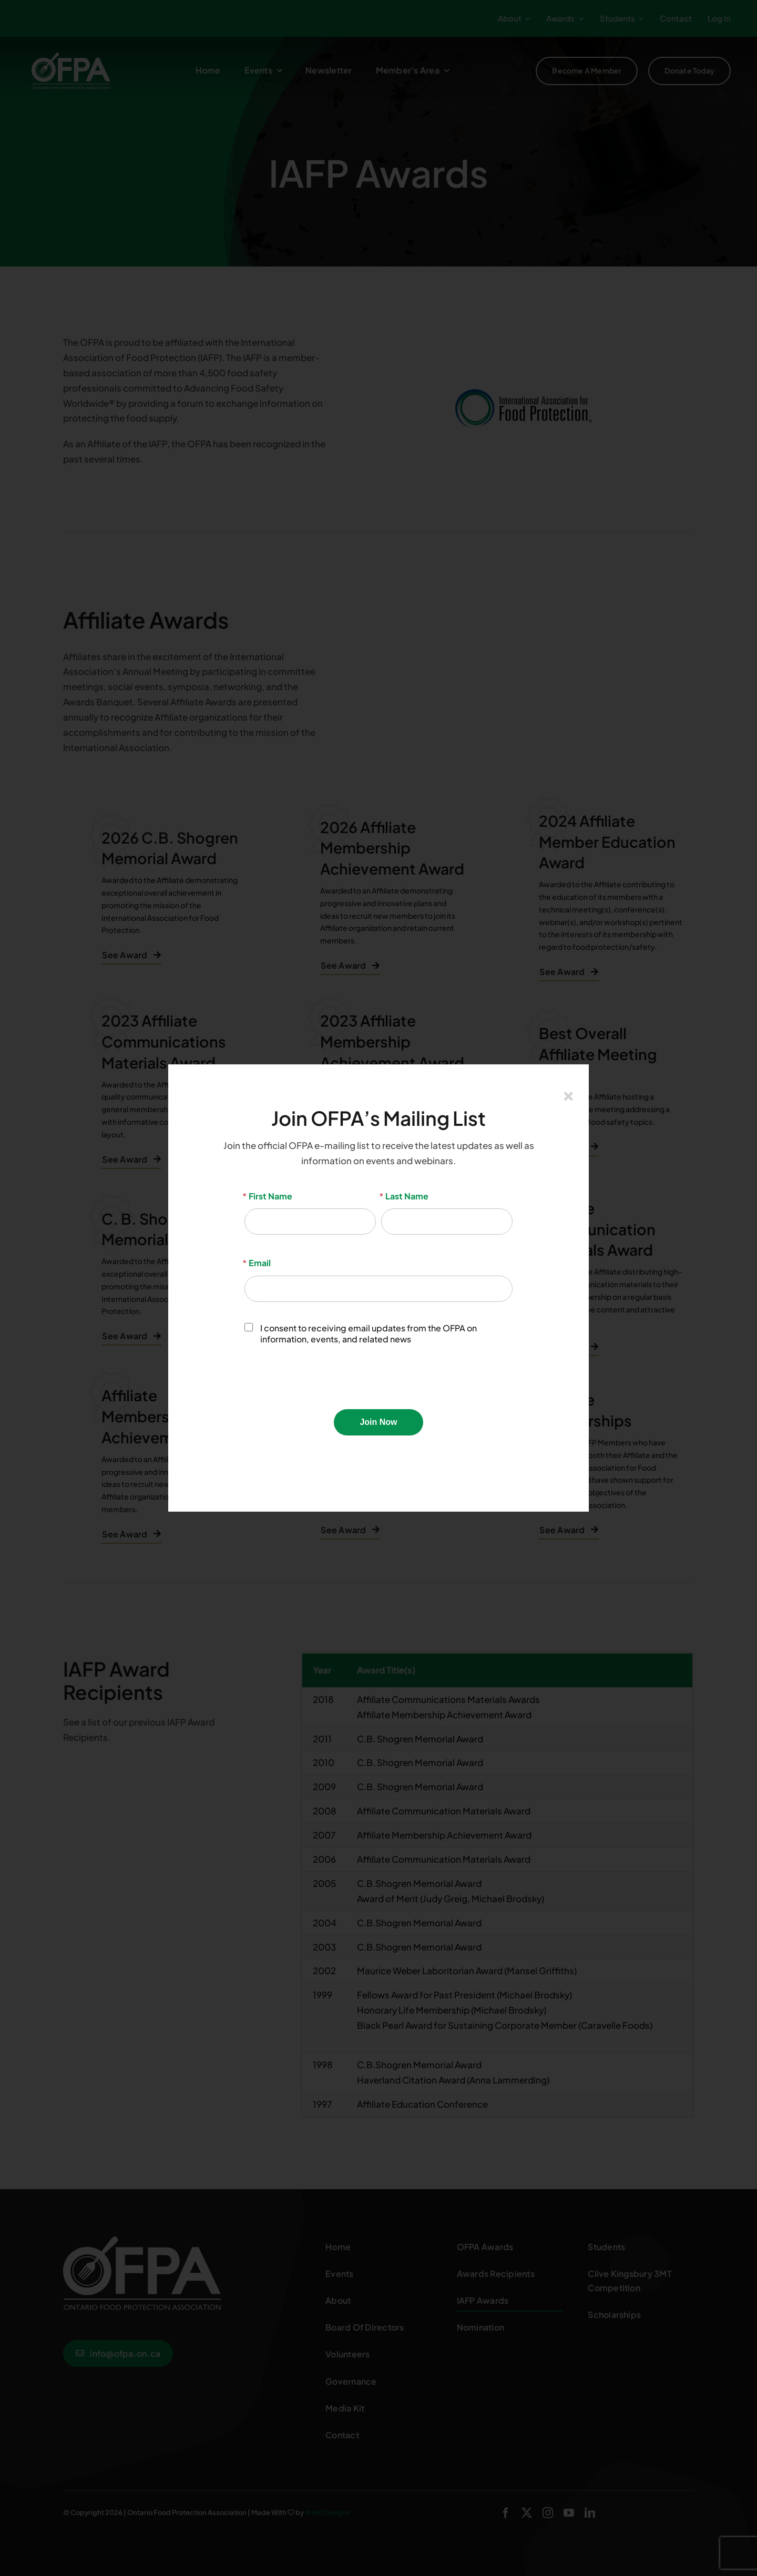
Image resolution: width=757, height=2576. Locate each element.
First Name (268, 1196)
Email (257, 1263)
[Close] (568, 1096)
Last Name (404, 1196)
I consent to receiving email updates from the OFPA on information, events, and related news (360, 1334)
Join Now (378, 1422)
